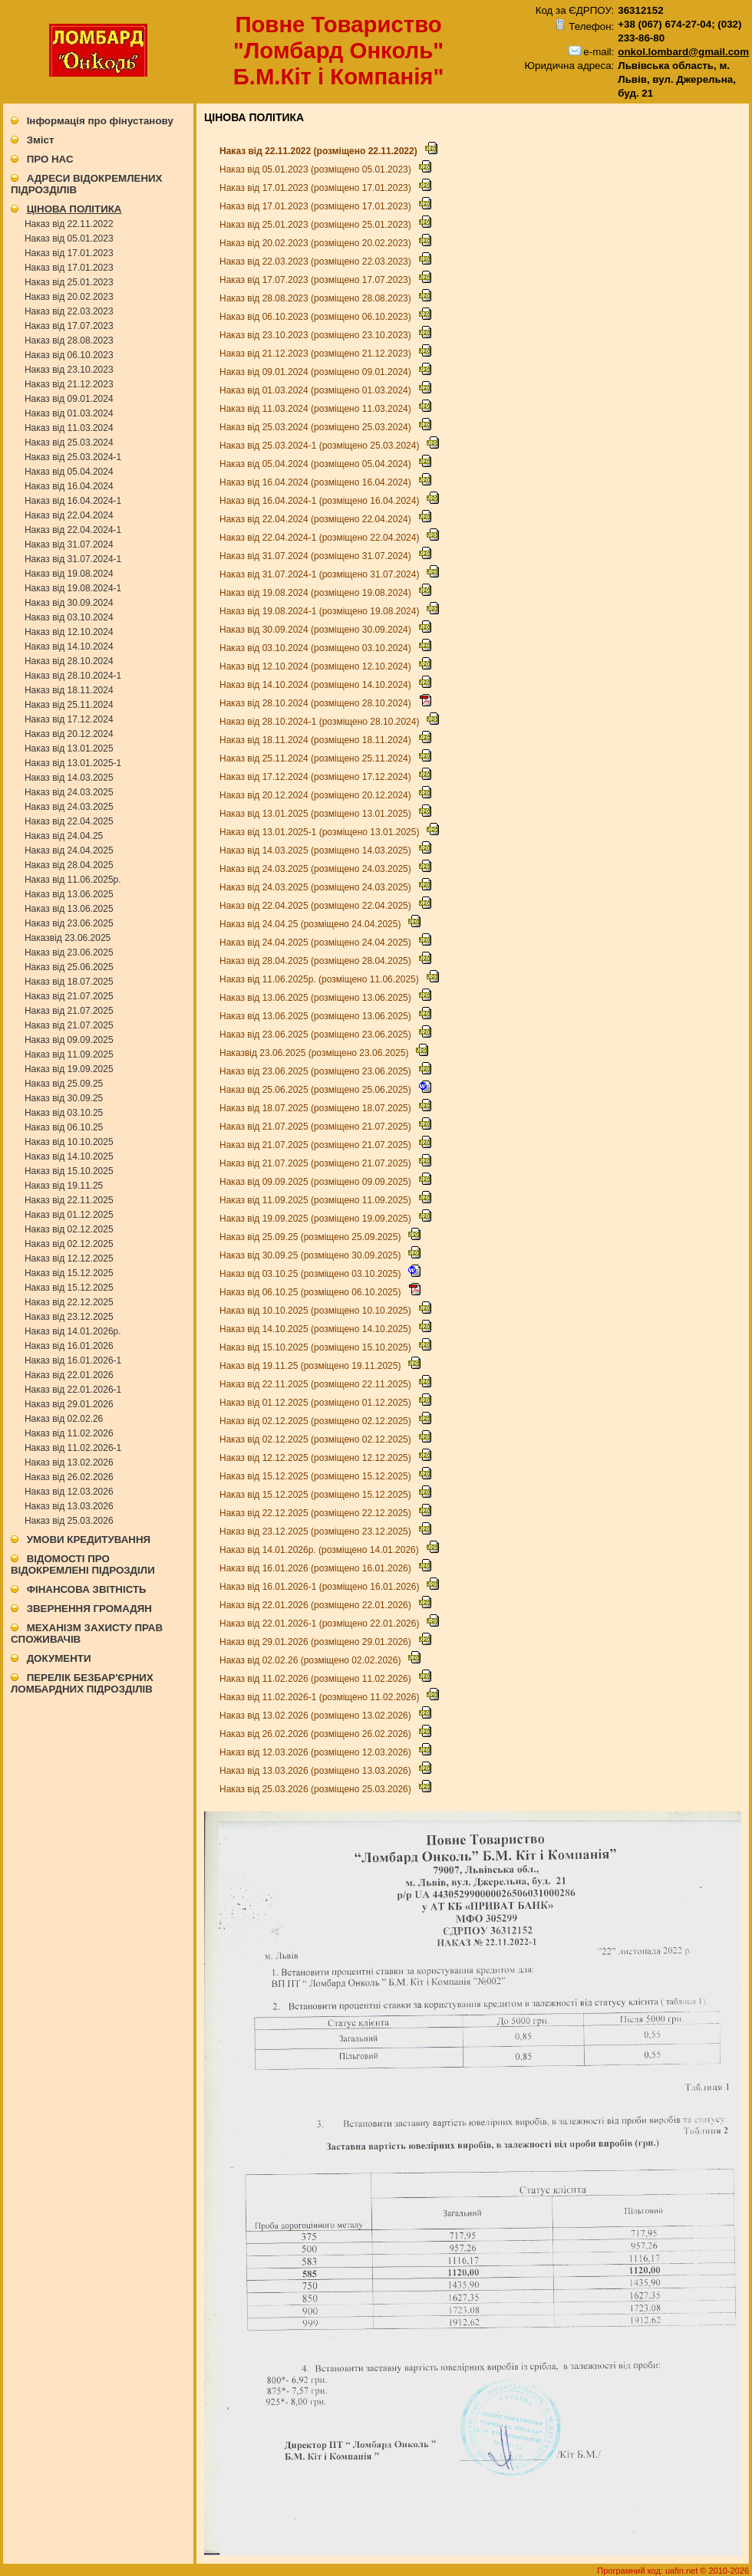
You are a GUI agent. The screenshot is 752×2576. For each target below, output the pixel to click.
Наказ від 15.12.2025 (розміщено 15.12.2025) (316, 1476)
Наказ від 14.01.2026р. (73, 1331)
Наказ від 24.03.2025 (69, 792)
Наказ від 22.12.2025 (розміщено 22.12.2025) (316, 1513)
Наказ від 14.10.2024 (69, 646)
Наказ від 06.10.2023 (69, 355)
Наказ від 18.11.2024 (69, 690)
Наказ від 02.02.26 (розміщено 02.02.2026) (311, 1660)
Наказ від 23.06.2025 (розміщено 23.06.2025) (316, 1034)
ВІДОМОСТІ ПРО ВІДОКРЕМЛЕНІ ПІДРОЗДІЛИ (83, 1564)
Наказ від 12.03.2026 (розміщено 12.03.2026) (316, 1752)
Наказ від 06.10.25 (64, 1127)
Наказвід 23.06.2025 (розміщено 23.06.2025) (315, 1053)
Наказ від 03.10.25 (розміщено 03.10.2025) (311, 1273)
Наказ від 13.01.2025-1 (73, 763)
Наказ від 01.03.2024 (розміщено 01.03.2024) (316, 390)
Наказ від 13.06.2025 (69, 894)
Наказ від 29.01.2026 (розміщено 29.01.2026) (316, 1642)
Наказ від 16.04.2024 (69, 486)
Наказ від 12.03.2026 (69, 1491)
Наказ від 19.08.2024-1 (73, 588)
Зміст (40, 140)
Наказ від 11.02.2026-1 (73, 1448)
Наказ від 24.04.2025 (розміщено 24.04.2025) (316, 942)
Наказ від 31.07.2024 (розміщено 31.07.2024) (316, 556)
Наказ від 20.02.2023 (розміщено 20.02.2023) (316, 243)
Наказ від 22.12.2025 (69, 1302)
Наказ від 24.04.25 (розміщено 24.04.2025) (311, 924)
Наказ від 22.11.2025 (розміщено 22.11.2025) (316, 1384)
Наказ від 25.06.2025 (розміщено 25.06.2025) (316, 1089)
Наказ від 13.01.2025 (69, 748)
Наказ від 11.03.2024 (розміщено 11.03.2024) (316, 408)
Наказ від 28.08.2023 (69, 340)
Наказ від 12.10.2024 (69, 632)
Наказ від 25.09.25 (64, 1083)
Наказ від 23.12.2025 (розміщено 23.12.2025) (316, 1531)
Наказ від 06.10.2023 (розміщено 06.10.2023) (316, 316)
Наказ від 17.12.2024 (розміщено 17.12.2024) (316, 776)
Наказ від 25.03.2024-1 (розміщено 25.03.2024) (320, 445)
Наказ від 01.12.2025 (69, 1214)
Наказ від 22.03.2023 (69, 311)
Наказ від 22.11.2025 (69, 1200)
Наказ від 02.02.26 (64, 1418)
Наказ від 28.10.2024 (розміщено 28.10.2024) (316, 703)
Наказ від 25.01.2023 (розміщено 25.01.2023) (316, 224)
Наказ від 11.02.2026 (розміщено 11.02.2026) (316, 1678)
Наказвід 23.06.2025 (67, 938)
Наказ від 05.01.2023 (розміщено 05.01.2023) (316, 169)
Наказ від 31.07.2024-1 (73, 559)
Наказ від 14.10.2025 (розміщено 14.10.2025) (316, 1329)
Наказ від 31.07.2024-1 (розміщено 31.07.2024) (320, 574)
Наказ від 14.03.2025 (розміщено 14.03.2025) (316, 850)
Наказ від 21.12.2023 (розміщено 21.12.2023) (316, 353)
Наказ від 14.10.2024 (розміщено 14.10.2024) (316, 684)
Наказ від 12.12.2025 (69, 1258)
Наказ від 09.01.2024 (69, 398)
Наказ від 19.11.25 (64, 1185)
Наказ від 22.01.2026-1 (73, 1389)
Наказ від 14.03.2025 (69, 777)
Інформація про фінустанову (100, 121)
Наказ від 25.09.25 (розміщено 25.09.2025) (311, 1237)
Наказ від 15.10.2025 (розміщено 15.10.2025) (316, 1347)
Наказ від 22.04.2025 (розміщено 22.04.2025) (316, 905)
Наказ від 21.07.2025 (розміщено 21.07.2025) (316, 1126)
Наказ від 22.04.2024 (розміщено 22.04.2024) (316, 519)
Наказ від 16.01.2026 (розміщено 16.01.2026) (316, 1568)
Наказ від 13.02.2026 (69, 1462)
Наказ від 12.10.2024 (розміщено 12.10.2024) (316, 666)
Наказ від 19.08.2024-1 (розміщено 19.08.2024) (320, 611)
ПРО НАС (50, 159)
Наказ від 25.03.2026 (69, 1520)
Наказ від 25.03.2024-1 (73, 457)
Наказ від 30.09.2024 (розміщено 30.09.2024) (316, 629)
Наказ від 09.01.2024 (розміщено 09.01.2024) (316, 372)
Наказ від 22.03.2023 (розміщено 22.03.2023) (316, 261)
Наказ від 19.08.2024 (69, 573)
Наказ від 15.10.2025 (69, 1171)
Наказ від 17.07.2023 (69, 326)
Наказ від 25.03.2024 (69, 442)
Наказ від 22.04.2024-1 (73, 530)
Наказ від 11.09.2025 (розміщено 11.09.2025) (316, 1200)
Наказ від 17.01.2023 (69, 253)
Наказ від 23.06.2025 (69, 923)
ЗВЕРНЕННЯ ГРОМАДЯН (89, 1608)
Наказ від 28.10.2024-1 (73, 675)
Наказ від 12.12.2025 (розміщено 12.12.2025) (316, 1457)
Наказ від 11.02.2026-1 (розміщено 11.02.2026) (320, 1697)
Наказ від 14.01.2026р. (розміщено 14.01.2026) (320, 1550)
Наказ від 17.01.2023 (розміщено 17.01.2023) (316, 188)
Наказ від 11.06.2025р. (73, 879)
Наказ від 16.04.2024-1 (73, 500)
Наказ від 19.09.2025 (69, 1069)
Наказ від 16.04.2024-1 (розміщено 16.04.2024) (320, 500)
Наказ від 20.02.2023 (69, 296)
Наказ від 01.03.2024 (69, 413)
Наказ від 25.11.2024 (69, 704)
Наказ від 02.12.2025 (69, 1229)
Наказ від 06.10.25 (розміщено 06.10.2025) (311, 1292)
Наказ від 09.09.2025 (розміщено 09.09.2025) (316, 1181)
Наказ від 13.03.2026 (69, 1506)
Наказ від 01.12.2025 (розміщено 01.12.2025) (316, 1402)
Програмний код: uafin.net (648, 2570)
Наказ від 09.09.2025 (69, 1040)
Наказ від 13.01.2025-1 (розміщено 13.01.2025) (320, 832)
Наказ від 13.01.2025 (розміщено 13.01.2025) (316, 813)
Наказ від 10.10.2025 (69, 1142)
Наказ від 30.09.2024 (69, 602)
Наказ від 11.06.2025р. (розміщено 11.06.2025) (320, 979)
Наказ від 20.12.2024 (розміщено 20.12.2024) (316, 795)
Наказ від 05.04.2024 (69, 471)
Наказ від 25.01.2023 (69, 282)
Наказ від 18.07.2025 (69, 981)
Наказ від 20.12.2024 (69, 734)
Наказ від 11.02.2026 (69, 1433)
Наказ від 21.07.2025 (69, 996)
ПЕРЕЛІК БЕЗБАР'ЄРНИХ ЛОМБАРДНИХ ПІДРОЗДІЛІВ (82, 1683)
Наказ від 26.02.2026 (69, 1477)
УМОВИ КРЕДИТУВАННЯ (89, 1539)
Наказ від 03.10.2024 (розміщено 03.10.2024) (316, 648)
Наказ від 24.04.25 (64, 836)
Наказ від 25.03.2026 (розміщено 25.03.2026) (316, 1789)
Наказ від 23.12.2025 (69, 1316)
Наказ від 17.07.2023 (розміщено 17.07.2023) (316, 280)
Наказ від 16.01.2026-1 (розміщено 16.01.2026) (320, 1586)
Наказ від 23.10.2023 (69, 369)
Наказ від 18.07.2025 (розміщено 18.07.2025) (316, 1108)
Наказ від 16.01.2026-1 (73, 1360)
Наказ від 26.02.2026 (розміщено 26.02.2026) (316, 1734)
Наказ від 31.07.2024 (69, 544)
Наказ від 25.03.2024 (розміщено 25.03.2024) (316, 427)
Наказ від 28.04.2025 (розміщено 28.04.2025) (316, 961)
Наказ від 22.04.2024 (69, 515)
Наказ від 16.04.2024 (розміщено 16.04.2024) (316, 482)
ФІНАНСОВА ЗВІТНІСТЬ (87, 1589)
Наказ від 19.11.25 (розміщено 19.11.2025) (311, 1365)
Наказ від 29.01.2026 (69, 1404)
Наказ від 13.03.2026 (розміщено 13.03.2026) (316, 1770)
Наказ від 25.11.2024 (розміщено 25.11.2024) (316, 758)
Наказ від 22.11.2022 (69, 224)
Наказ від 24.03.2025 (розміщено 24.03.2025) (316, 869)
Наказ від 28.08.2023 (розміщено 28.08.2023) (316, 298)
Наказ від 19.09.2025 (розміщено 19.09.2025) (316, 1218)
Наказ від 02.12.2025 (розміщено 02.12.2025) (316, 1421)
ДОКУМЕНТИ (59, 1658)
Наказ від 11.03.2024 (69, 428)
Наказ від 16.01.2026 (69, 1346)
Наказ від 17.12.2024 (69, 719)
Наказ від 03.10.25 (64, 1112)
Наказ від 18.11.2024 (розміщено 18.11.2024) (316, 740)
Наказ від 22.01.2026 (69, 1375)
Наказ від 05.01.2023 (69, 238)
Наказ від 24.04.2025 (69, 850)
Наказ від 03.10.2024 (69, 617)
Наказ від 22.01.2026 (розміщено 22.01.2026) (316, 1605)
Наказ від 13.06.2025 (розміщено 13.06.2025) (316, 997)
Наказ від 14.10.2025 (69, 1156)
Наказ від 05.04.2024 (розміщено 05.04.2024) (316, 464)
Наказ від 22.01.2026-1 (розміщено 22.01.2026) (320, 1623)
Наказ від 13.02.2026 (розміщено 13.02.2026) (316, 1715)
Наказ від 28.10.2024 (69, 661)
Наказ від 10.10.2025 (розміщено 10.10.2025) (316, 1310)
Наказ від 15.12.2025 (69, 1273)
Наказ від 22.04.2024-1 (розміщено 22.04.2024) (320, 537)
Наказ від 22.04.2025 (69, 821)
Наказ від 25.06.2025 (69, 967)
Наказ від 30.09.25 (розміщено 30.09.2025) (311, 1255)
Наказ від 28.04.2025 (69, 865)
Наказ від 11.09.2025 (69, 1054)
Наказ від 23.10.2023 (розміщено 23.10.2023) (316, 335)
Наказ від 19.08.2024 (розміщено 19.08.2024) (316, 592)
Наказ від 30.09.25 (64, 1098)
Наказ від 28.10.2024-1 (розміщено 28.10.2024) (320, 721)
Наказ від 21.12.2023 (69, 384)
